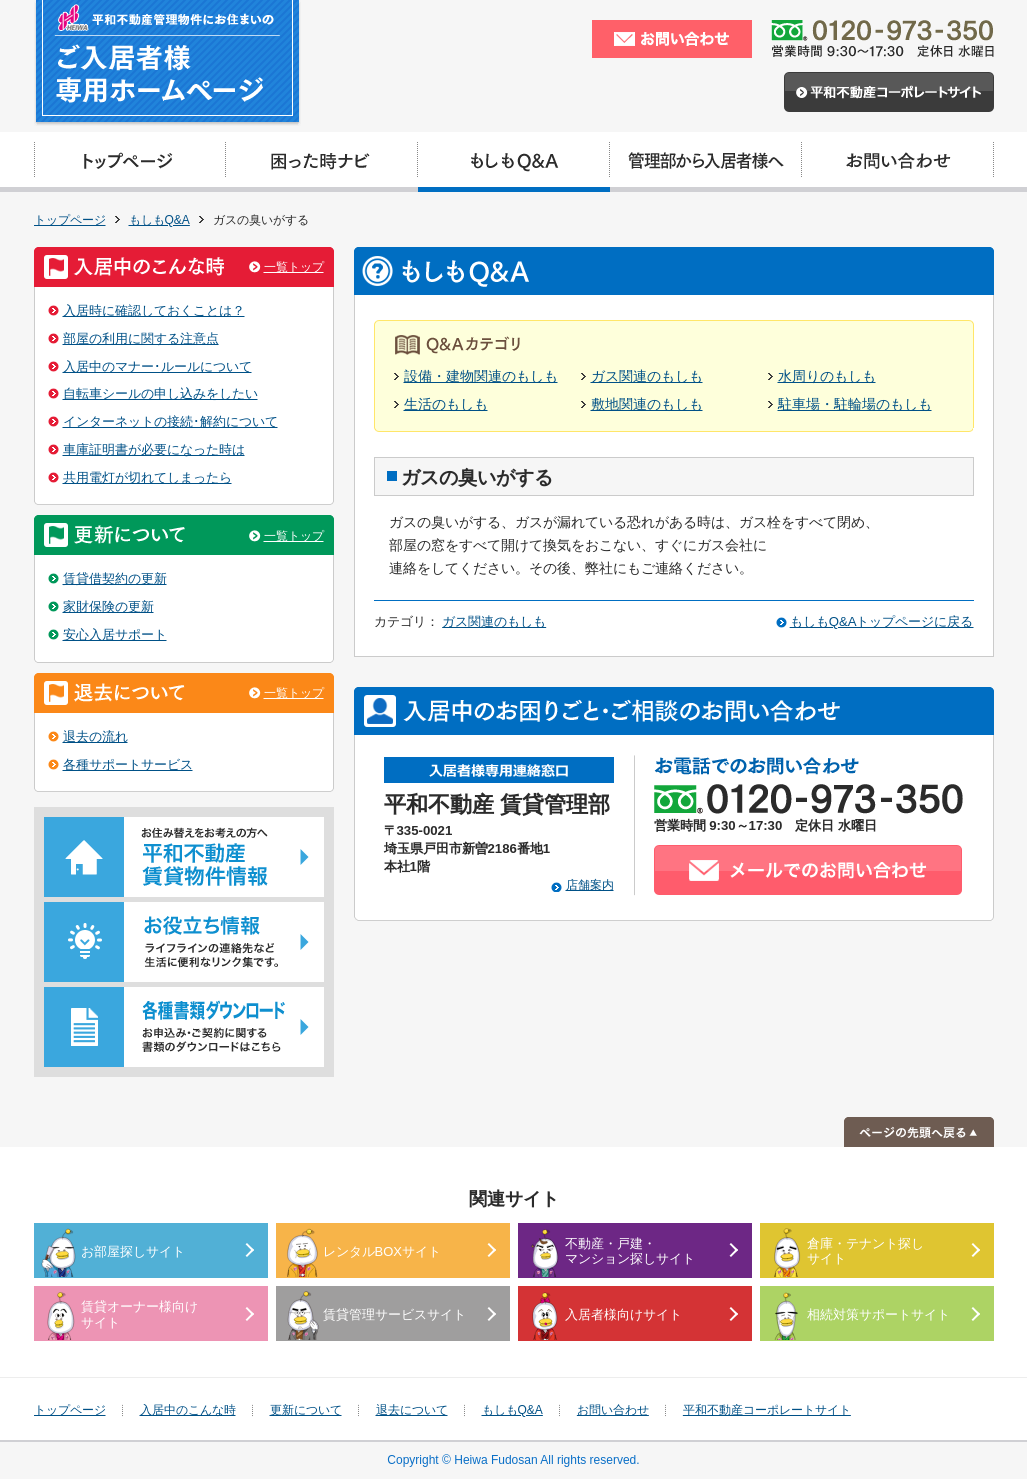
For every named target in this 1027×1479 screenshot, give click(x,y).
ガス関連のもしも (647, 376)
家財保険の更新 (108, 606)
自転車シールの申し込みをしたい (160, 393)
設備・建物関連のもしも (481, 376)
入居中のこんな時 (188, 1410)
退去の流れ (95, 736)
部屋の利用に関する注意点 (141, 338)
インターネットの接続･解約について (170, 421)
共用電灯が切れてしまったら (147, 477)
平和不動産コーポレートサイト (767, 1410)
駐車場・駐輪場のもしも (855, 404)
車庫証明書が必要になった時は (154, 449)
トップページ (70, 220)
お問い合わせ (613, 1410)
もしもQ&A (159, 220)
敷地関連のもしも (647, 404)
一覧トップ (294, 267)
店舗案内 (590, 885)
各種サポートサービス (128, 764)
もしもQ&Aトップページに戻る (882, 621)
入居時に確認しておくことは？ (154, 310)
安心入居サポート (115, 634)
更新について (306, 1410)
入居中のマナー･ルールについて (157, 366)
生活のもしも (446, 404)
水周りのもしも (827, 376)
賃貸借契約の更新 (115, 578)
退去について (412, 1410)
